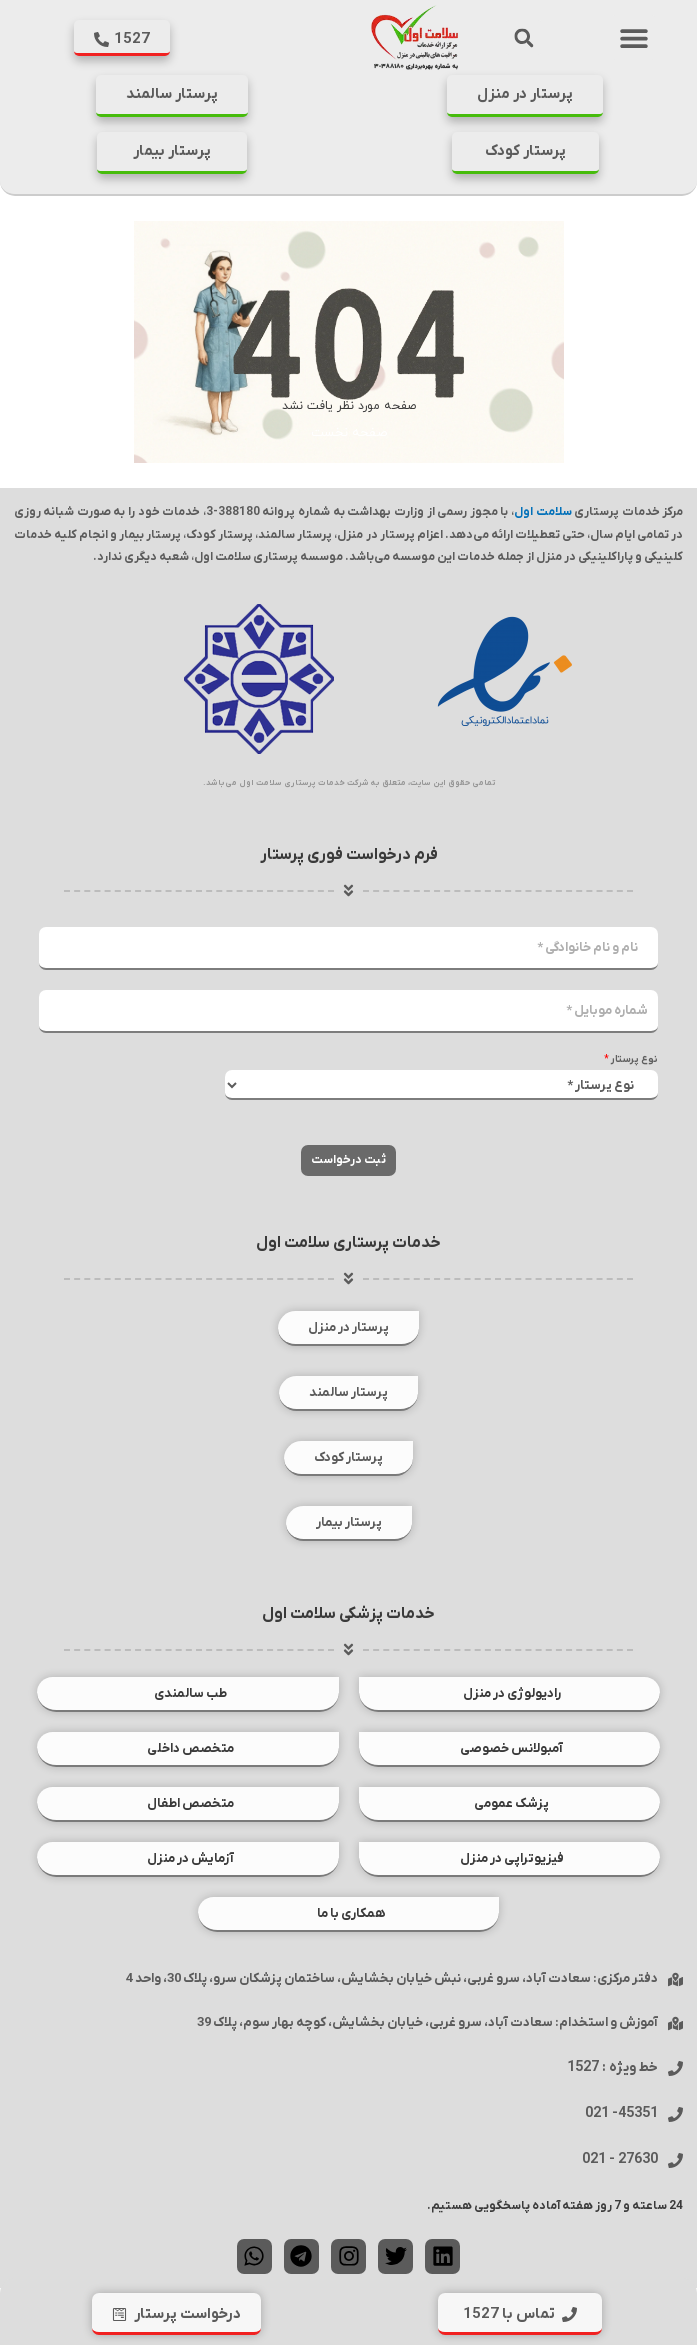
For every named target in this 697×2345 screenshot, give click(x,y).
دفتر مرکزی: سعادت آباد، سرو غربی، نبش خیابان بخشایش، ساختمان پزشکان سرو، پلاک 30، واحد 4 (392, 1978)
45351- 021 (621, 2113)
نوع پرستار (631, 1059)
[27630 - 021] (675, 2160)
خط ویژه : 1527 (612, 2067)
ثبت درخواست (348, 1160)
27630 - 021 (620, 2159)
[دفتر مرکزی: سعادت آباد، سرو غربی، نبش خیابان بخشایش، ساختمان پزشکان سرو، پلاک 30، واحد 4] (675, 1979)
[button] (633, 37)
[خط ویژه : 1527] (675, 2068)
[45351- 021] (675, 2114)
